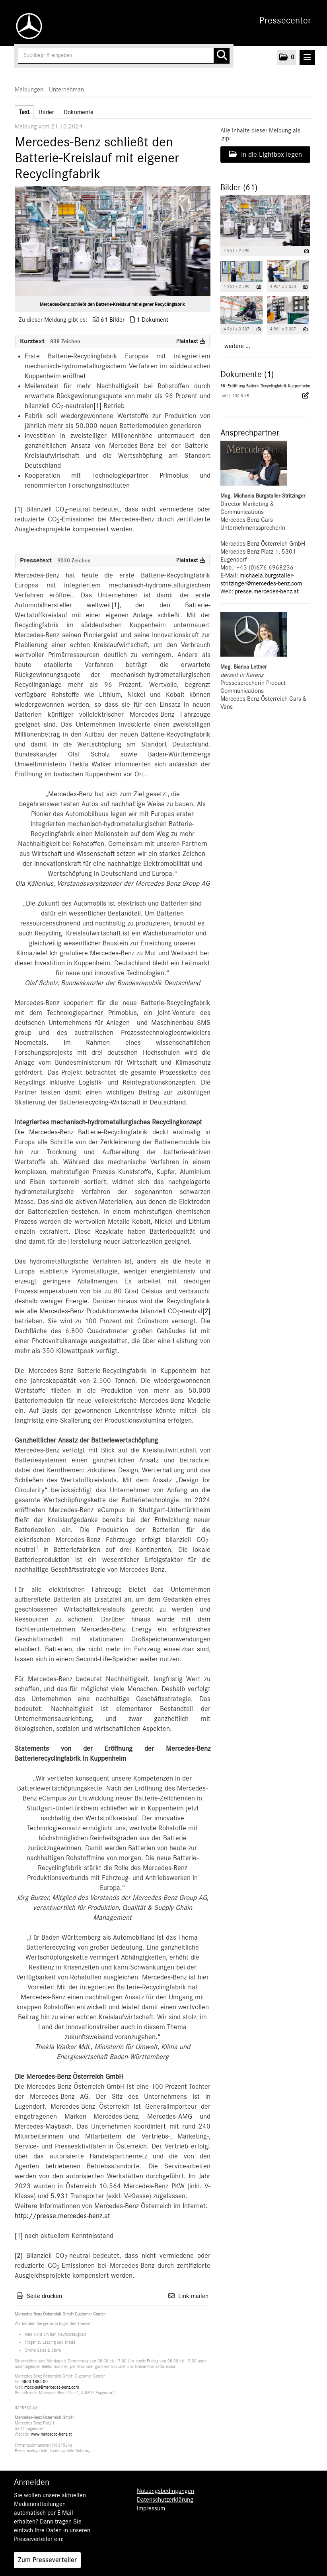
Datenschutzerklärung (165, 2499)
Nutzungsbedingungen (165, 2491)
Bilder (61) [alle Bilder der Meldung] (238, 187)
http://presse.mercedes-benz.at (62, 2216)
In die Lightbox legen (265, 154)
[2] (206, 1311)
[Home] (27, 26)
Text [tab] (24, 112)
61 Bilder (113, 320)
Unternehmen (66, 89)
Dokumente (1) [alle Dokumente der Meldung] (247, 374)
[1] (97, 406)
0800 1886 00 (34, 2382)
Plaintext (190, 341)
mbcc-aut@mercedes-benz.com (51, 2387)
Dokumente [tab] (78, 112)
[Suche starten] (222, 56)
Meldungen (29, 89)
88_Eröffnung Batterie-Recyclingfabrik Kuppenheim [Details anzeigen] (265, 386)
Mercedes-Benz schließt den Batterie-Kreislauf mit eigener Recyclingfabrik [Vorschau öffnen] (112, 304)
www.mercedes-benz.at (51, 2434)
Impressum (151, 2508)
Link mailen (193, 2296)
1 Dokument (152, 320)
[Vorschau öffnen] (112, 241)
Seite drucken (44, 2296)
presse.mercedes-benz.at (267, 591)
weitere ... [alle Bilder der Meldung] (237, 346)
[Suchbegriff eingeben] (124, 56)
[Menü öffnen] (307, 57)
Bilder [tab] (46, 112)
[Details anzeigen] (306, 251)
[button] (286, 57)
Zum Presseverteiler (47, 2560)
